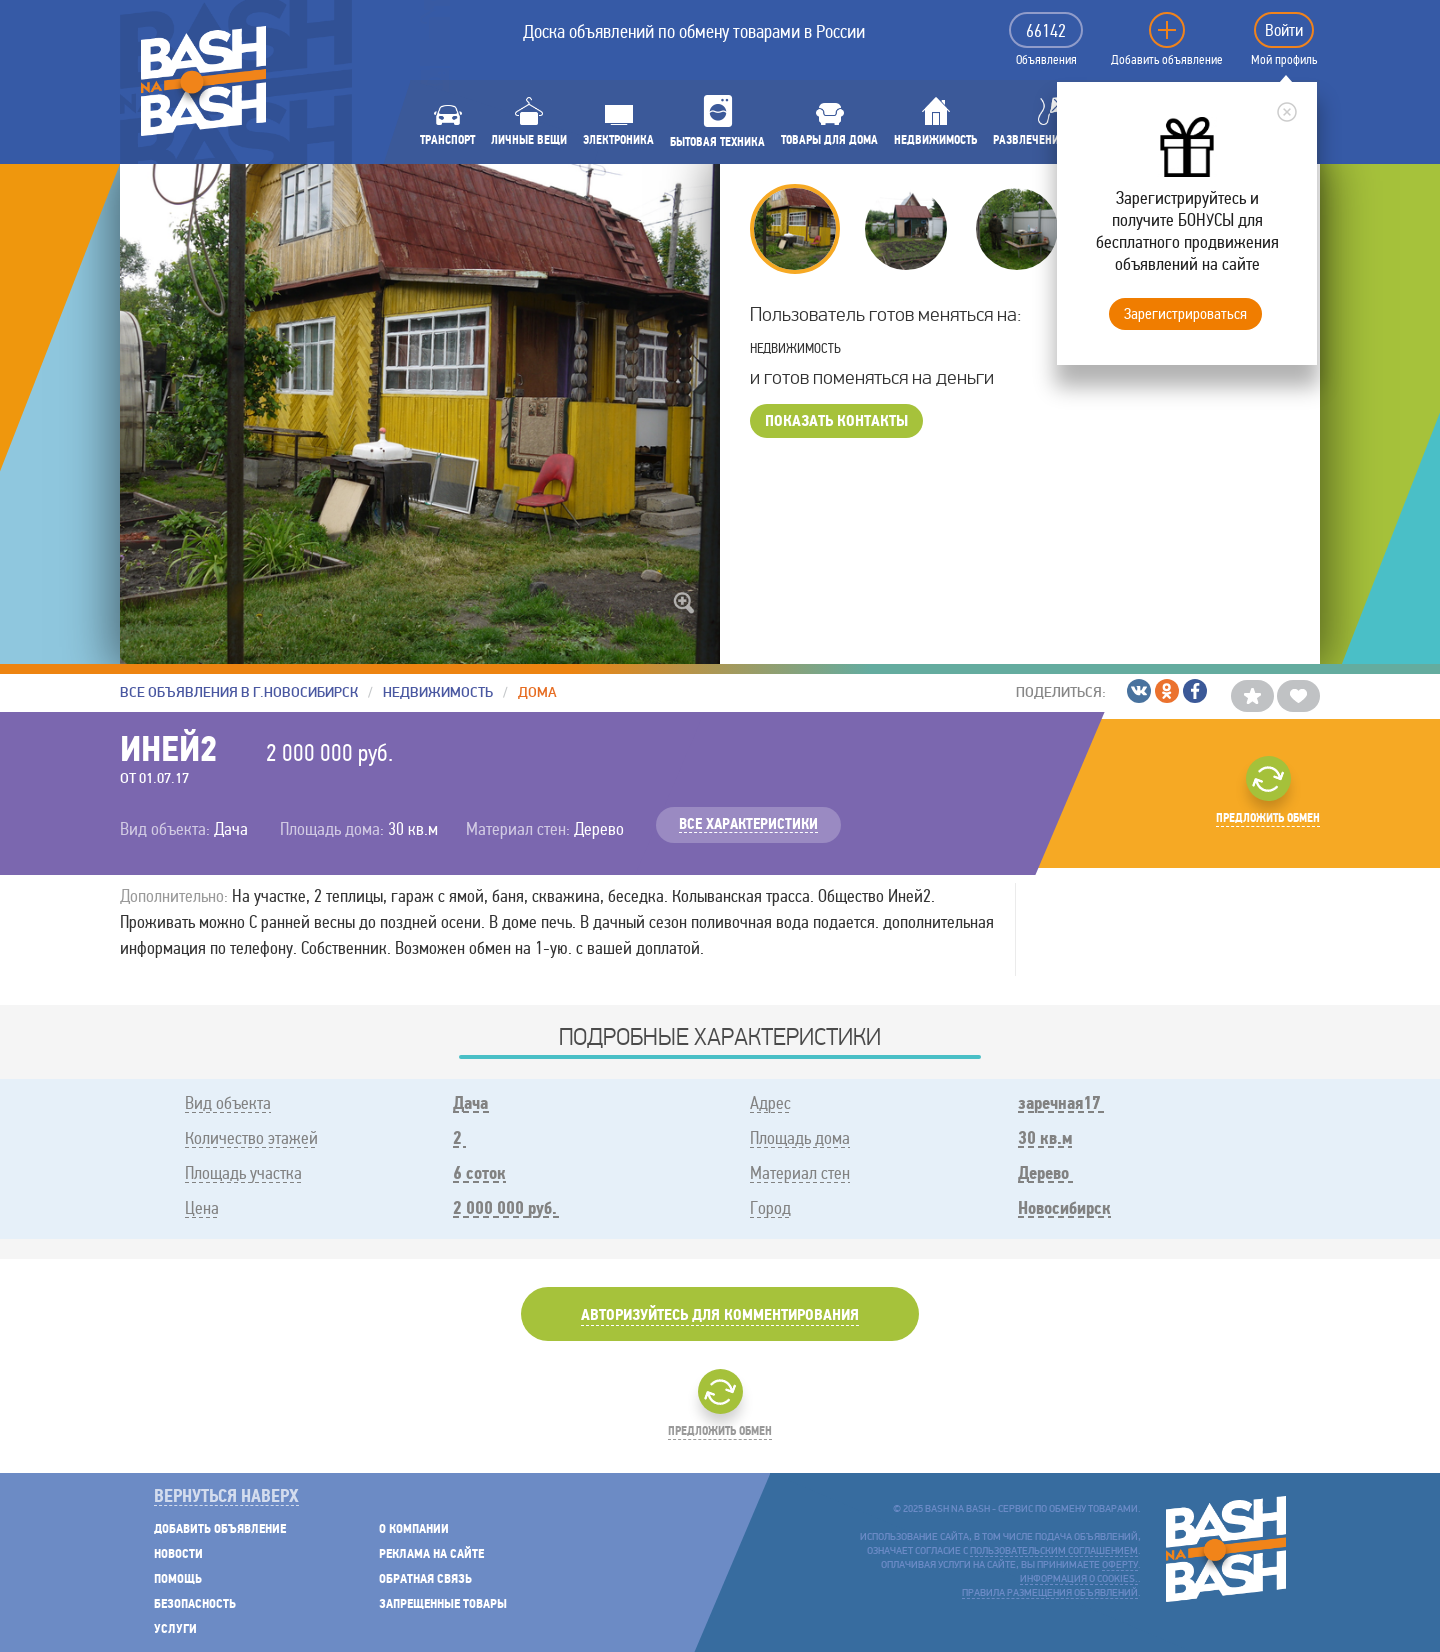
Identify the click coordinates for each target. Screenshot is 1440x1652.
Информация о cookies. (1079, 1579)
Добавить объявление (1167, 60)
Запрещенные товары (443, 1604)
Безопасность (195, 1604)
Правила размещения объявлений (1050, 1593)
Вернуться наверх (226, 1497)
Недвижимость (438, 692)
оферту (1120, 1565)
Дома (537, 692)
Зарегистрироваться (1185, 313)
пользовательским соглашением (1054, 1551)
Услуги (175, 1629)
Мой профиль (1284, 60)
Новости (178, 1554)
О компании (414, 1529)
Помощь (178, 1579)
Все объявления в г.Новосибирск (239, 692)
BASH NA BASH (203, 81)
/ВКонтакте (1139, 691)
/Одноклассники (1167, 691)
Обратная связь (425, 1579)
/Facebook (1195, 691)
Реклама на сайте (431, 1554)
